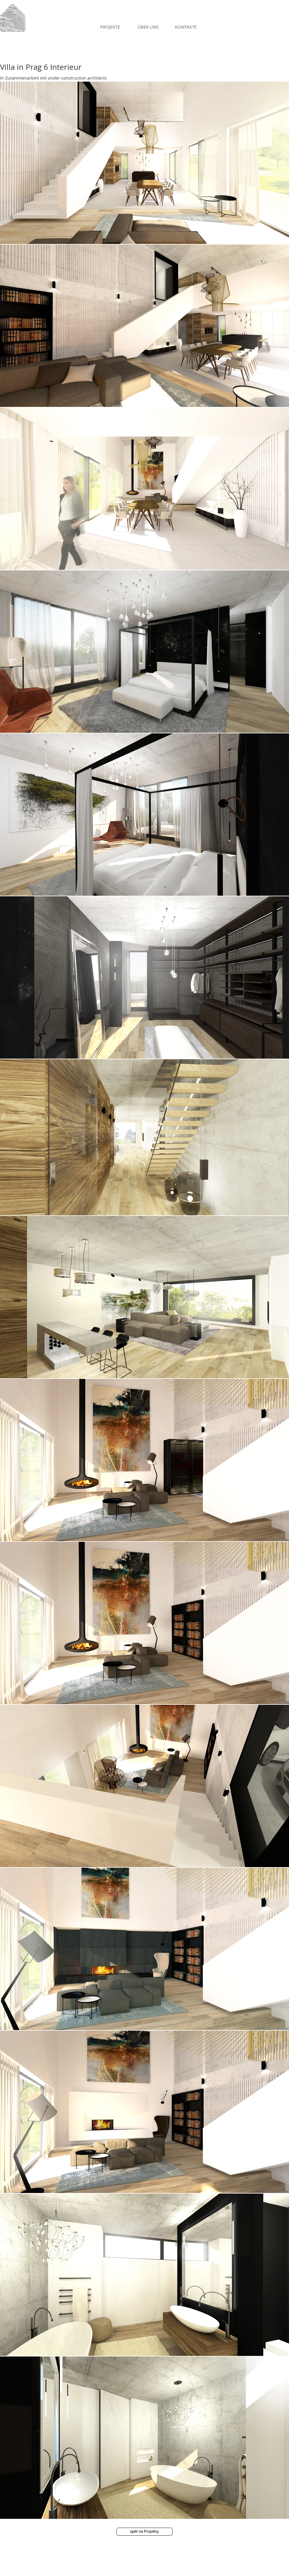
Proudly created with (109, 2570)
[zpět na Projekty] (144, 2532)
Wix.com (135, 2570)
